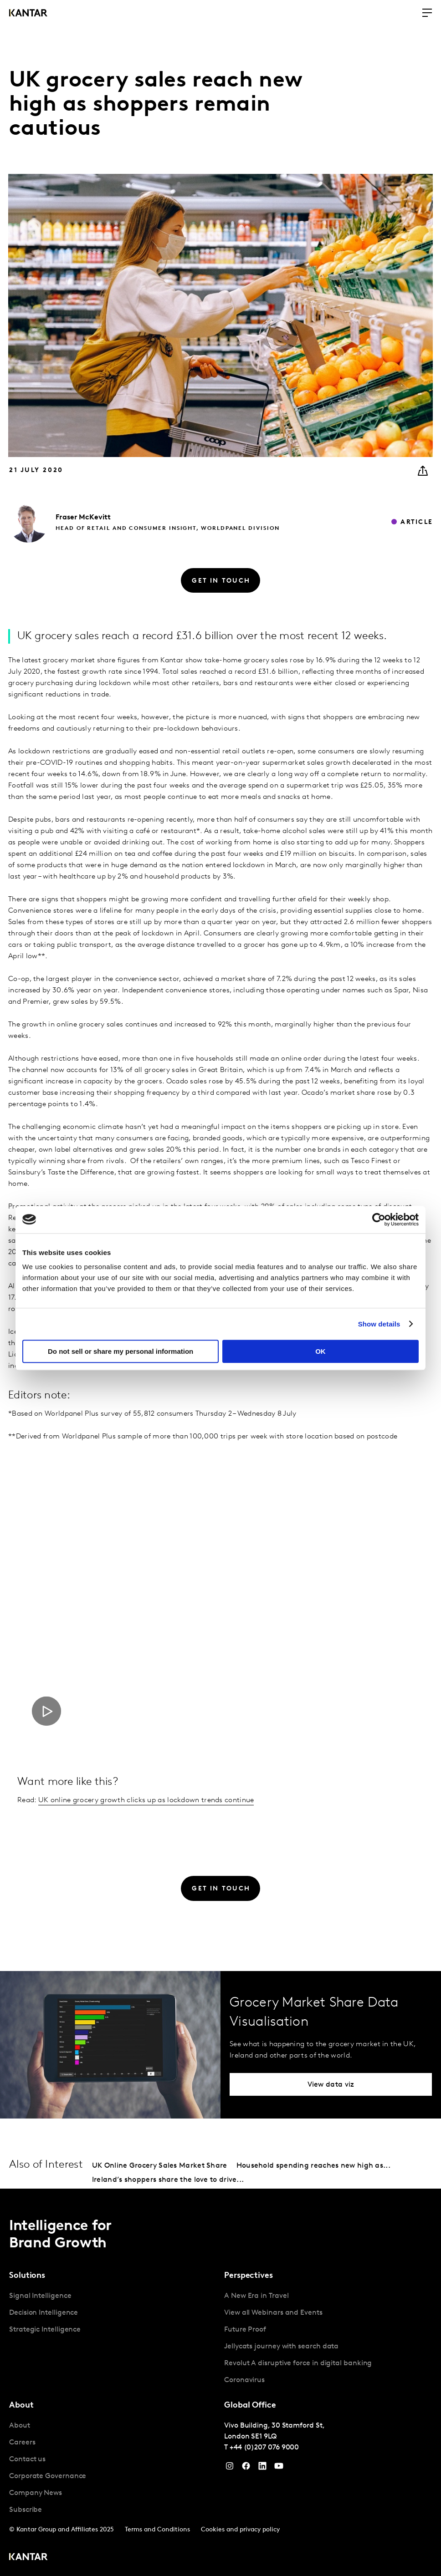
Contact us (27, 2459)
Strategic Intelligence (45, 2329)
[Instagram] (229, 2468)
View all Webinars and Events (273, 2313)
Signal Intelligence (40, 2296)
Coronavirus (244, 2380)
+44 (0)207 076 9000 (264, 2447)
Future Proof (245, 2329)
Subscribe (25, 2510)
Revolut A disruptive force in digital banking (298, 2363)
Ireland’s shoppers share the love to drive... (168, 2180)
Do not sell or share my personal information (120, 1351)
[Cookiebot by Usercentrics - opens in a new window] (379, 1219)
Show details (379, 1324)
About (19, 2425)
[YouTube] (262, 2468)
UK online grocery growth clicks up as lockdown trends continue (146, 1800)
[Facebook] (246, 2468)
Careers (22, 2442)
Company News (35, 2493)
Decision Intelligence (43, 2313)
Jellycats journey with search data (281, 2346)
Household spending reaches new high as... (313, 2166)
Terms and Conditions (157, 2529)
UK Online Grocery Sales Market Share (159, 2166)
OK (320, 1351)
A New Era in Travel (256, 2296)
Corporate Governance (47, 2476)
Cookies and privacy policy (240, 2529)
